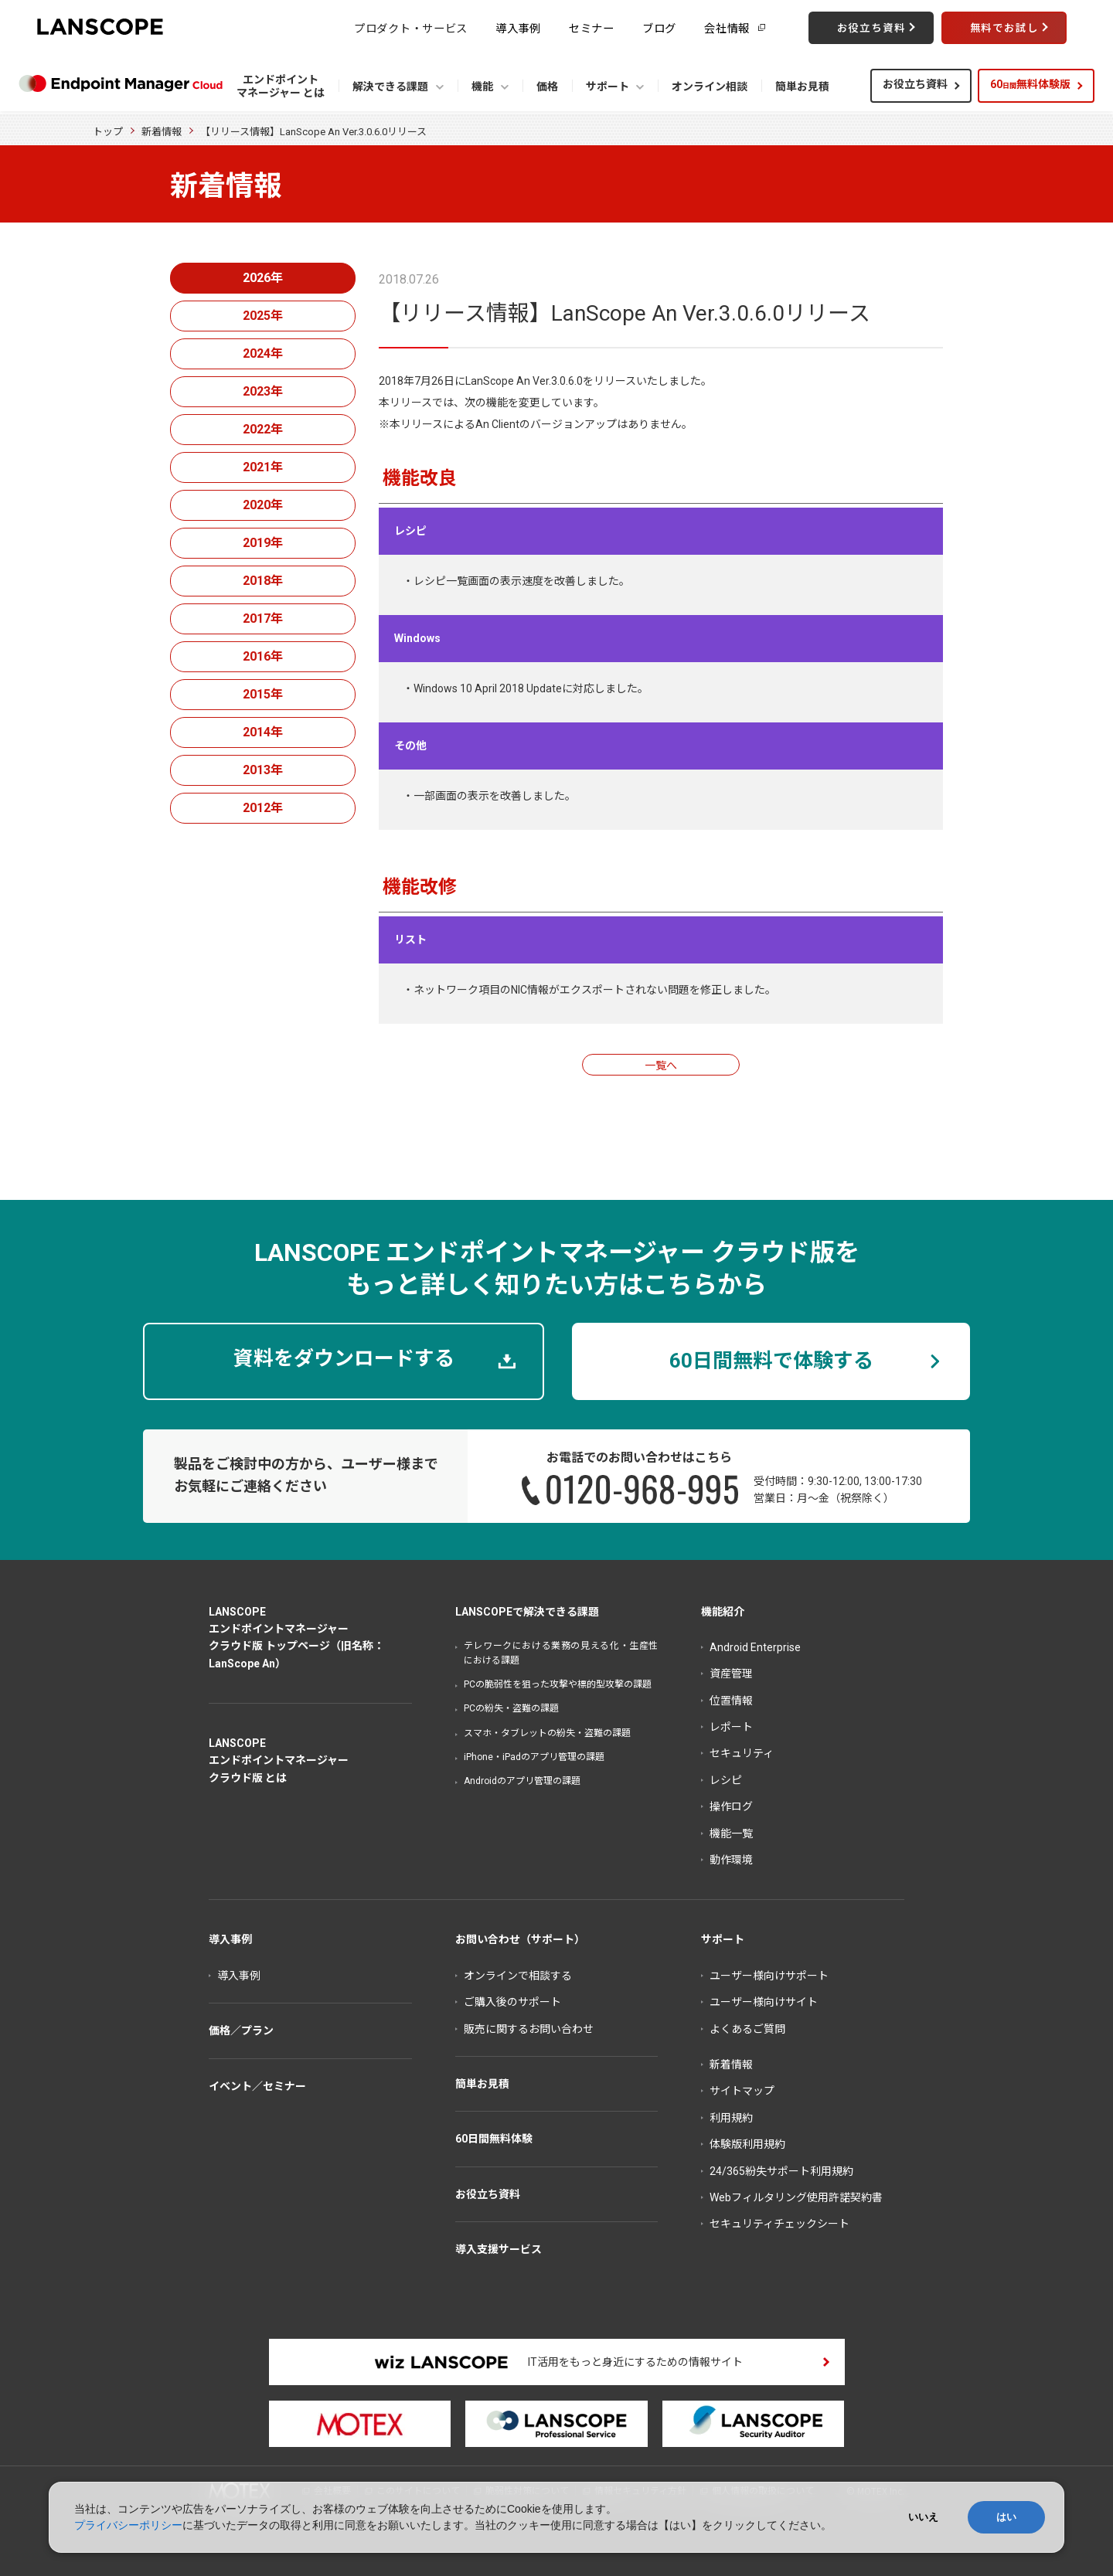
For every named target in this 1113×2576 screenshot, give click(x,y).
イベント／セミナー (257, 2086)
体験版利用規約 (747, 2144)
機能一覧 (731, 1833)
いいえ (923, 2517)
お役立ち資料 (915, 84)
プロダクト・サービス (411, 27)
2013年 (263, 770)
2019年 (263, 542)
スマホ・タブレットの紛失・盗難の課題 (547, 1733)
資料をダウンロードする (343, 1358)
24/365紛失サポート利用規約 (781, 2171)
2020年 (263, 505)
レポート (731, 1727)
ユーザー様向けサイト (764, 2002)
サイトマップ (742, 2091)
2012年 (263, 807)
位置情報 (731, 1700)
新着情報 (161, 132)
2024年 (263, 353)
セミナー (591, 27)
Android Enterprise (755, 1647)
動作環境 (731, 1860)
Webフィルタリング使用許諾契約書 (796, 2197)
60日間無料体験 (494, 2139)
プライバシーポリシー (128, 2525)
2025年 (263, 315)
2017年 (263, 618)
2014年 (263, 732)
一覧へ (661, 1065)
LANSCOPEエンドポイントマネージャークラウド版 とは (279, 1760)
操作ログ (731, 1806)
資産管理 (731, 1673)
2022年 (263, 429)
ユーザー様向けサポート (769, 1975)
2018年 (263, 580)
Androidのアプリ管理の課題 (522, 1781)
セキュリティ (742, 1753)
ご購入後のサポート (512, 2002)
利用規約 (731, 2118)
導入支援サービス (498, 2249)
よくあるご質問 (747, 2029)
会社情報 (727, 27)
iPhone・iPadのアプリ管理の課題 (534, 1757)
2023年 (263, 391)
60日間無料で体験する (771, 1360)
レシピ (726, 1780)
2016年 (263, 656)
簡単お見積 (482, 2084)
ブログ (659, 27)
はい (1006, 2517)
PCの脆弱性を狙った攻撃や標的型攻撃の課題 (558, 1684)
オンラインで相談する (518, 1975)
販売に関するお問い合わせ (529, 2029)
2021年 (263, 467)
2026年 (263, 277)
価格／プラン (241, 2030)
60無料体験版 (1030, 84)
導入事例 (518, 27)
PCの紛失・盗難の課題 (511, 1708)
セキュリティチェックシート (779, 2223)
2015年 (263, 694)
